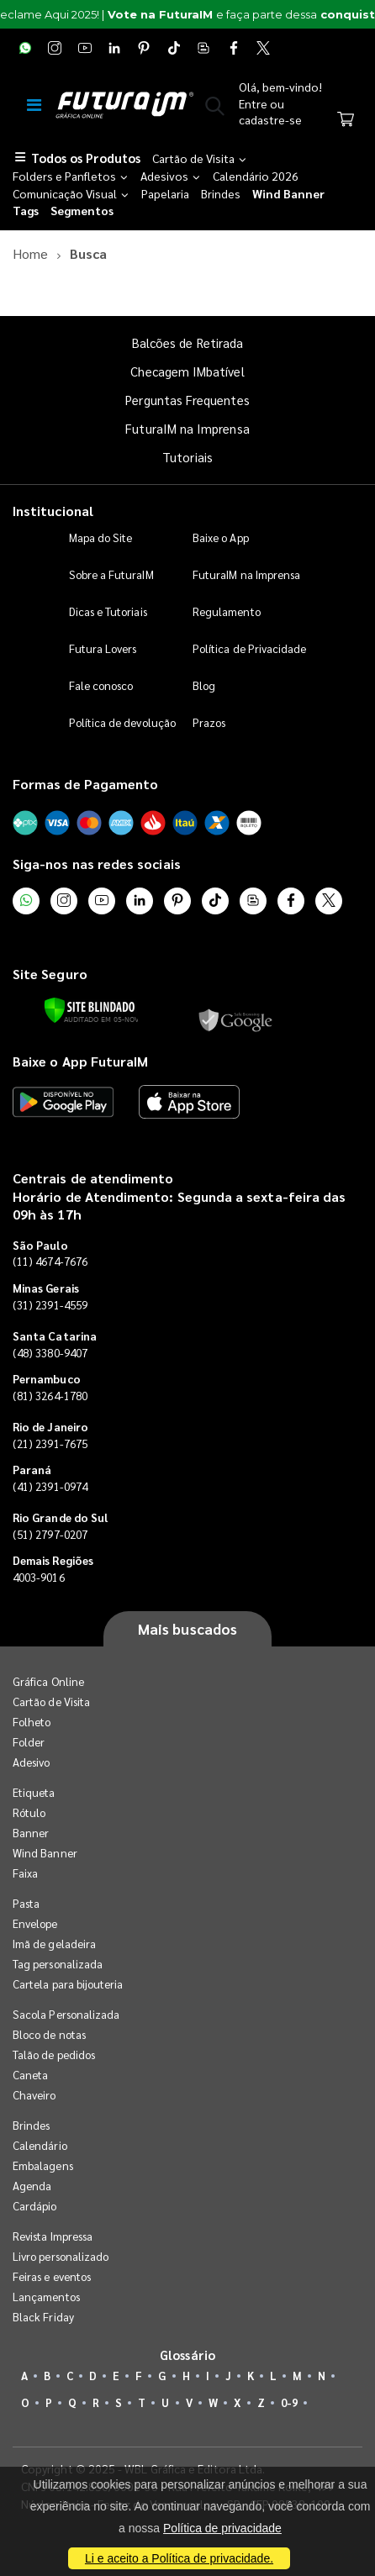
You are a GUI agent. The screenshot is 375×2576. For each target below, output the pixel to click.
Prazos (209, 722)
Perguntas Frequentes (187, 400)
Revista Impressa (52, 2236)
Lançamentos (46, 2296)
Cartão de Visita (51, 1701)
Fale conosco (101, 685)
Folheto (31, 1722)
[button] (214, 109)
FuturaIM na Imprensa (187, 428)
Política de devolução (122, 722)
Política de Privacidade (250, 648)
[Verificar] (89, 1010)
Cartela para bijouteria (68, 1984)
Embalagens (43, 2165)
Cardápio (35, 2206)
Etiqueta (34, 1792)
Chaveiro (34, 2095)
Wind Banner (45, 1853)
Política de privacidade (222, 2528)
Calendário (40, 2145)
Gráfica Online (48, 1681)
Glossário (187, 2355)
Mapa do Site (101, 537)
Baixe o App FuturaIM (80, 1061)
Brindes (31, 2125)
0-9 (289, 2402)
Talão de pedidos (54, 2054)
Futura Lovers (103, 648)
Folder (29, 1742)
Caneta (30, 2075)
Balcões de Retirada (187, 342)
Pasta (26, 1903)
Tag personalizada (58, 1964)
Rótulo (29, 1812)
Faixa (25, 1873)
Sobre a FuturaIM (111, 574)
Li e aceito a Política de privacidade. (179, 2558)
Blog (204, 685)
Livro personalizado (60, 2256)
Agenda (32, 2185)
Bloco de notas (49, 2034)
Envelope (35, 1923)
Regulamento (227, 611)
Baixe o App (221, 537)
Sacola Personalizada (66, 2014)
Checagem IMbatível (187, 371)
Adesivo (31, 1762)
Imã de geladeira (54, 1943)
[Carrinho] (345, 121)
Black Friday (43, 2317)
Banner (31, 1832)
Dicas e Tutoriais (108, 611)
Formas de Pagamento (85, 784)
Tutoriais (187, 457)
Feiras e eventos (52, 2276)
